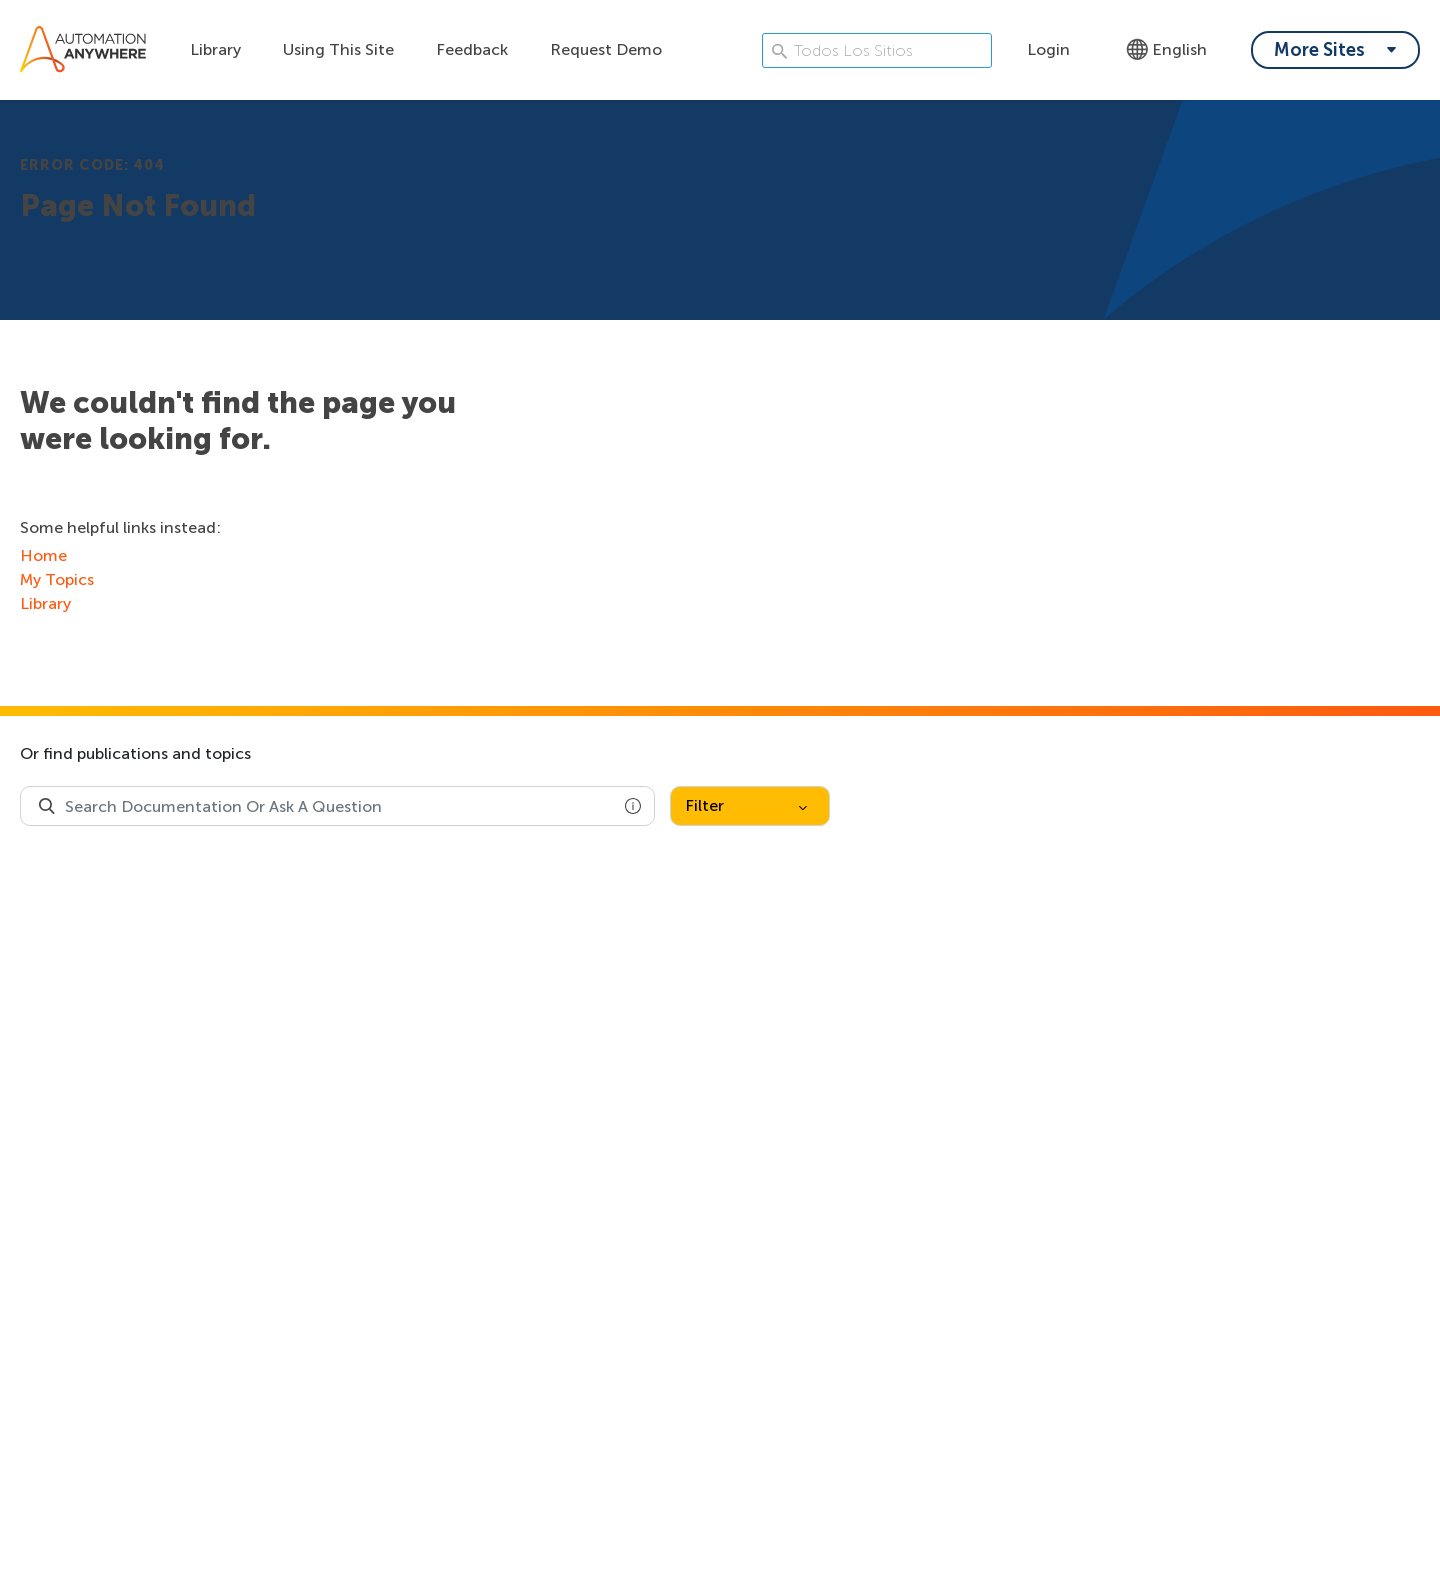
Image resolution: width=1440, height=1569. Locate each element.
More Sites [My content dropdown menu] (1319, 50)
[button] (633, 806)
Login (1048, 49)
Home (43, 555)
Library (215, 49)
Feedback (472, 49)
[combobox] (337, 806)
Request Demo (606, 49)
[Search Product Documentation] (47, 806)
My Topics (57, 579)
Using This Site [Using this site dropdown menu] (338, 49)
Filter (746, 805)
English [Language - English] (1166, 49)
